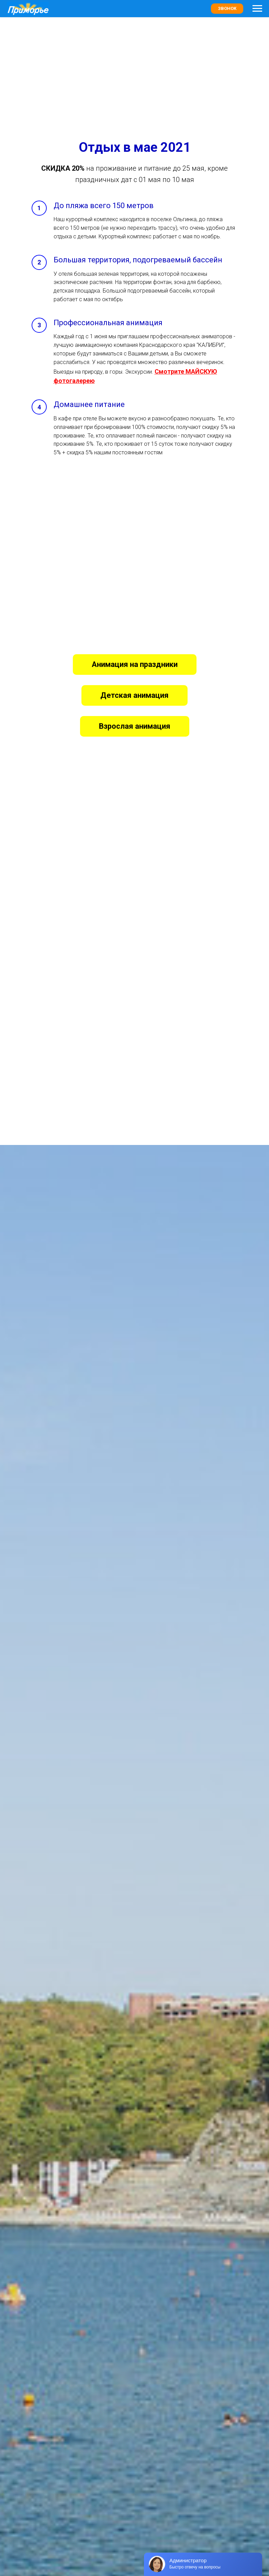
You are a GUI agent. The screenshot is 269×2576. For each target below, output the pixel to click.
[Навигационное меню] (257, 8)
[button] (154, 371)
